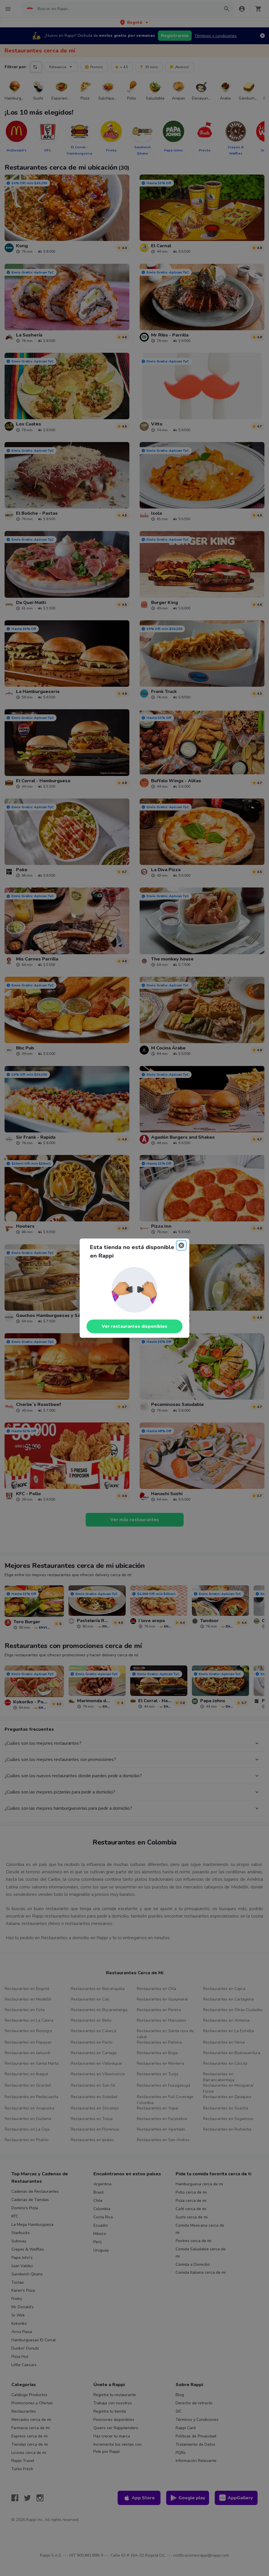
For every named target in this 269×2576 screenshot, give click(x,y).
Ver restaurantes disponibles (134, 1326)
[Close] (181, 1245)
